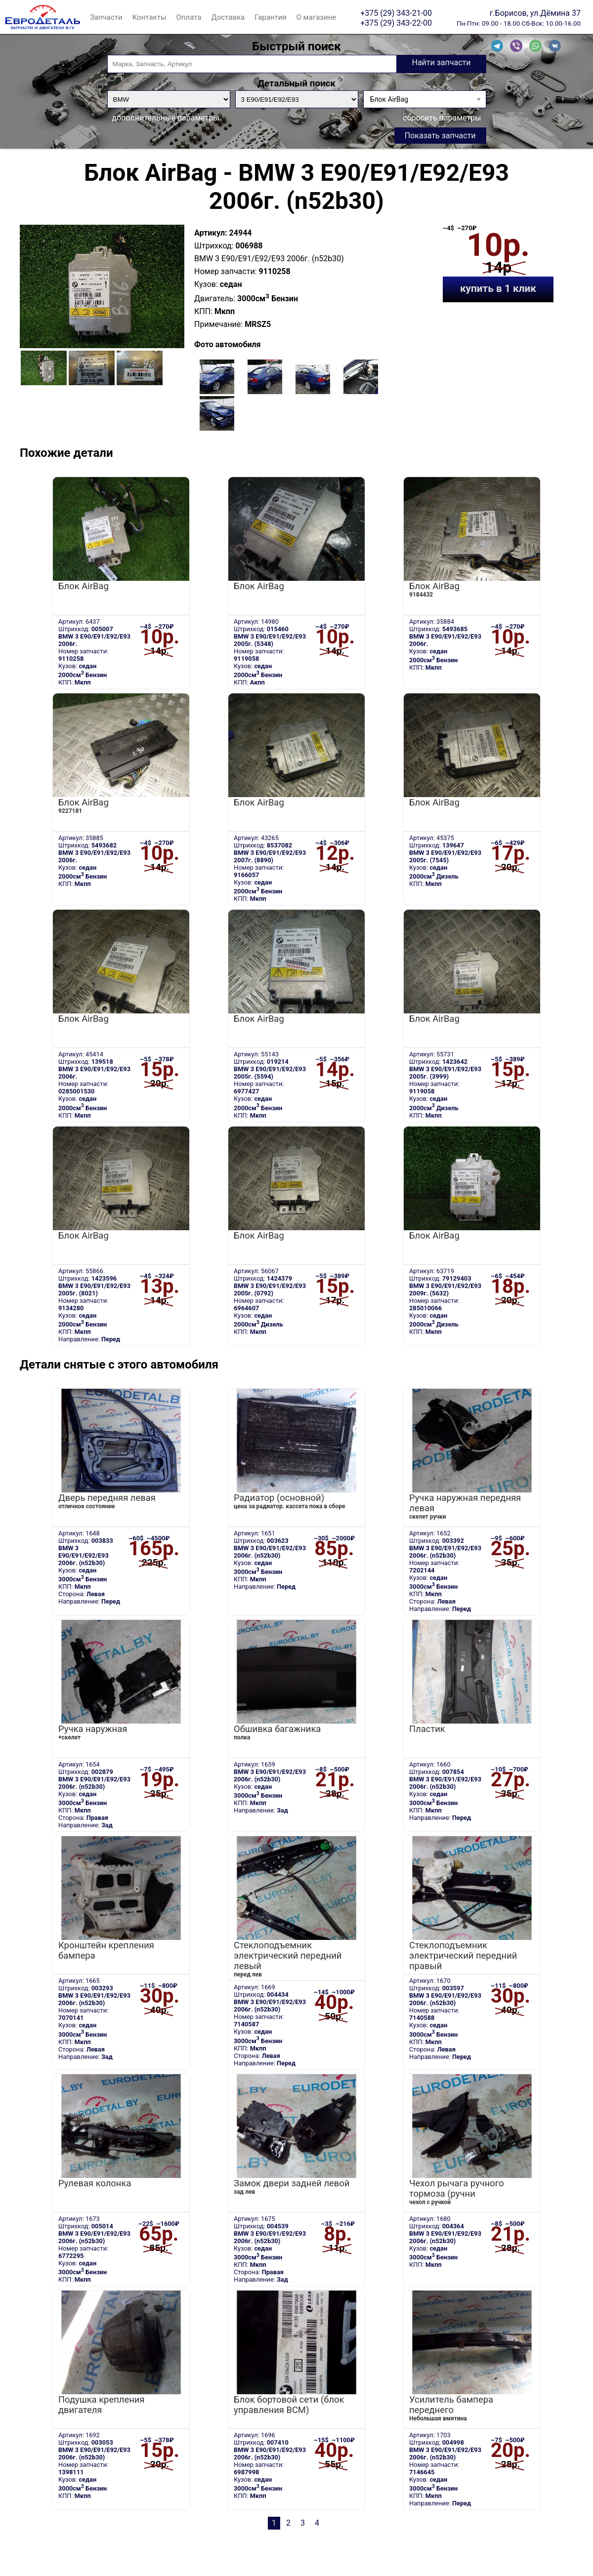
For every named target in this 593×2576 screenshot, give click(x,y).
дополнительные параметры (165, 117)
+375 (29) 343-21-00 (396, 12)
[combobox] (424, 99)
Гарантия (270, 17)
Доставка (228, 17)
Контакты (149, 17)
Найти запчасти (441, 62)
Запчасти (106, 17)
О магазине (316, 17)
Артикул (209, 233)
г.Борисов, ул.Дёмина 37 (535, 12)
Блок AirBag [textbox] (389, 99)
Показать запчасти (440, 135)
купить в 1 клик (498, 288)
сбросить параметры (442, 117)
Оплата (189, 17)
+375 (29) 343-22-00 (396, 22)
